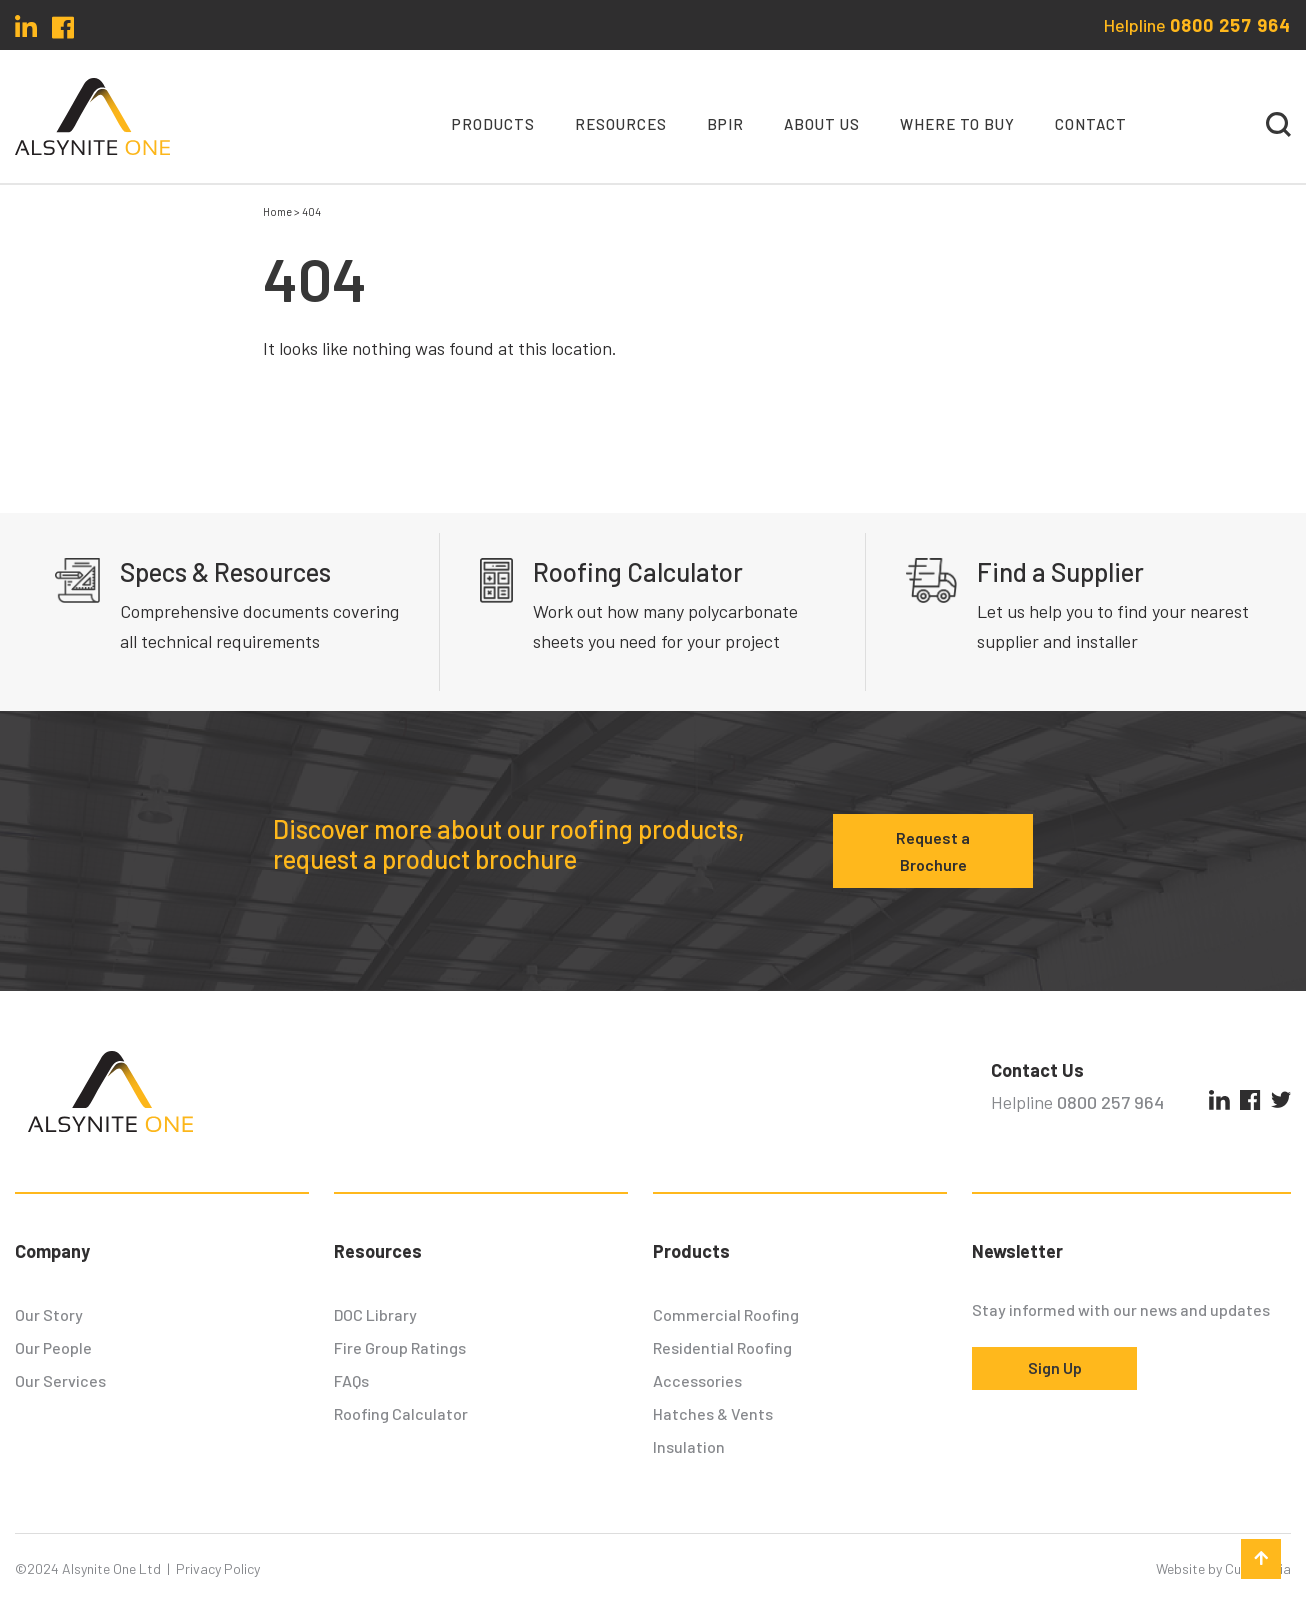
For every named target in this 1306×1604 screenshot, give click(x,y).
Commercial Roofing (726, 1314)
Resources (621, 124)
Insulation (689, 1446)
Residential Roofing (722, 1347)
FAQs (351, 1380)
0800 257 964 (1230, 25)
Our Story (49, 1314)
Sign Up (1055, 1367)
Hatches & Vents (713, 1413)
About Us (822, 124)
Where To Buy (957, 124)
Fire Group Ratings (400, 1347)
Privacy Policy (218, 1568)
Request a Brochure (933, 851)
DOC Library (375, 1314)
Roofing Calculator (401, 1413)
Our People (53, 1347)
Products (493, 124)
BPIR (725, 124)
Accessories (697, 1380)
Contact (1091, 124)
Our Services (60, 1380)
